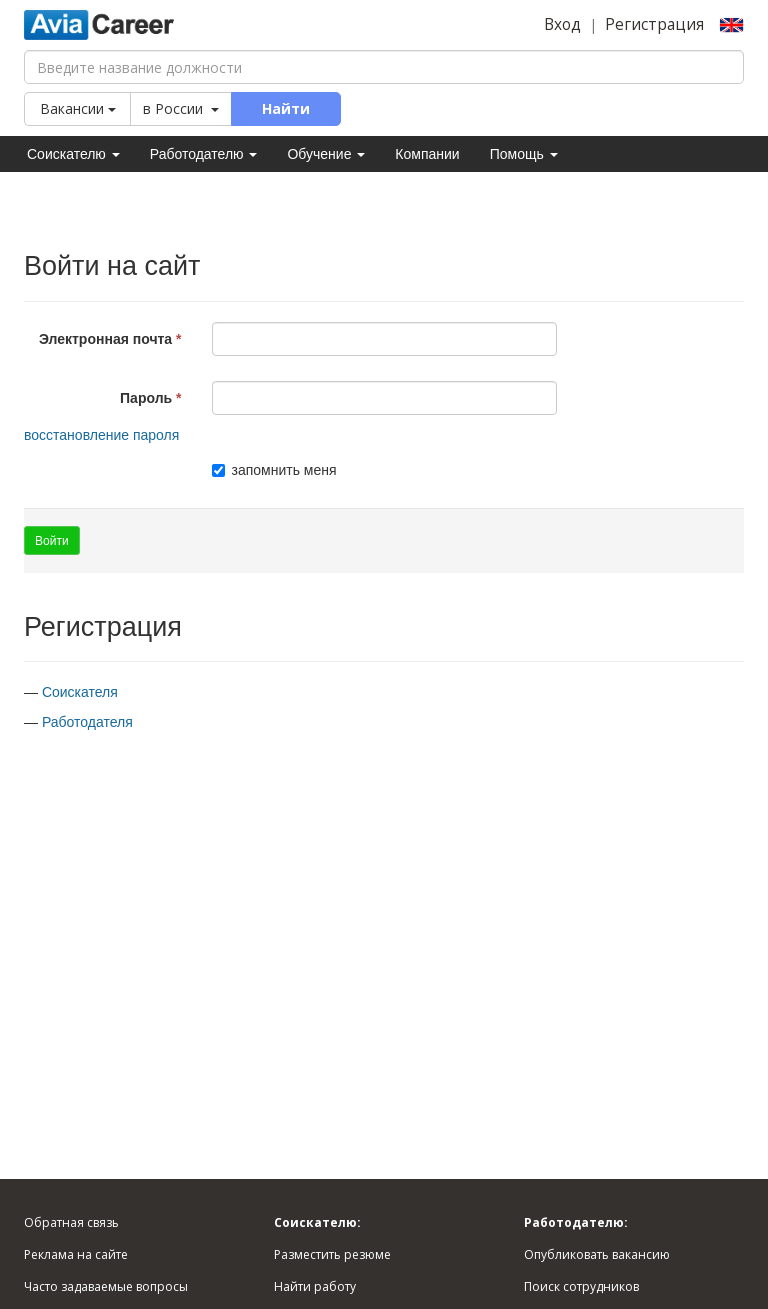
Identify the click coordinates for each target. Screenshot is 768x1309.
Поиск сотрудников (581, 1286)
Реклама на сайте (76, 1254)
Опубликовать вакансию (597, 1254)
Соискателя (80, 692)
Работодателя (87, 722)
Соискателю (73, 154)
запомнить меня (274, 470)
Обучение (326, 154)
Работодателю (204, 154)
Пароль (146, 398)
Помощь (524, 154)
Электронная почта (105, 339)
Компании (427, 154)
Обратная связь (71, 1222)
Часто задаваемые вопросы (106, 1286)
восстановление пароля (101, 435)
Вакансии (78, 108)
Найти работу (315, 1286)
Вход (562, 24)
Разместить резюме (332, 1254)
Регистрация (654, 24)
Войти (52, 541)
